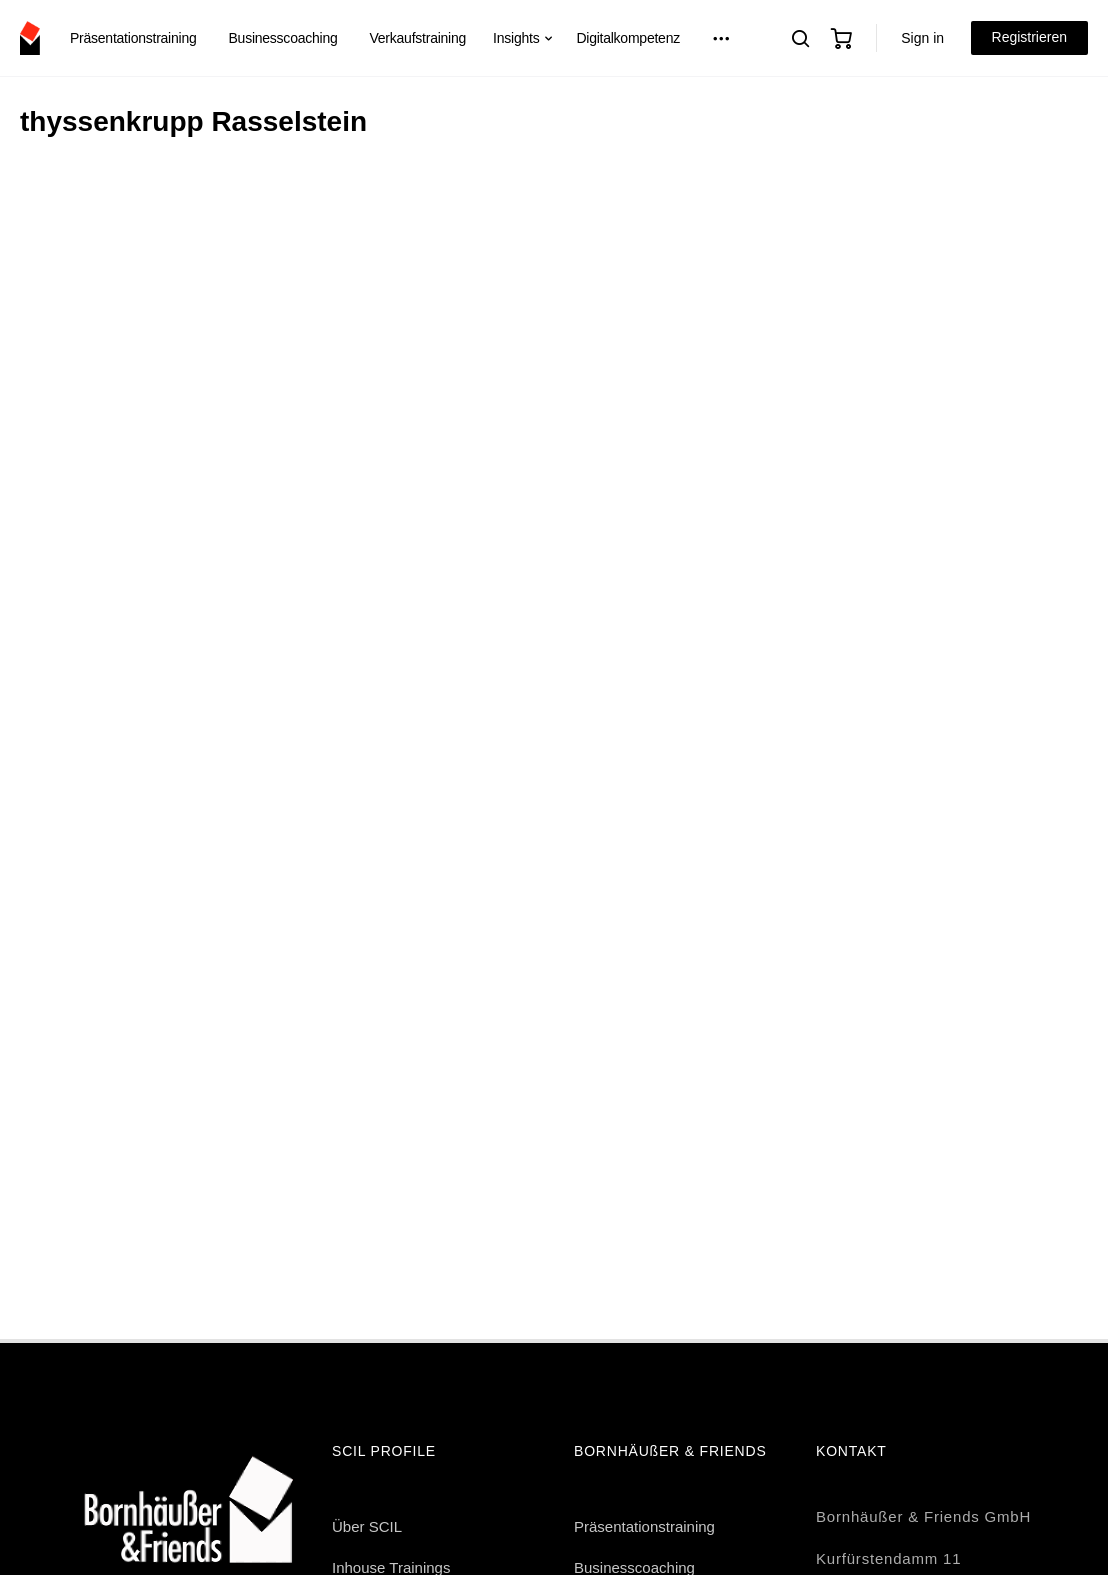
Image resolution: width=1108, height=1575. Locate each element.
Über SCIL (367, 1526)
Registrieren (1029, 37)
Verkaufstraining (418, 38)
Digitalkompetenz (628, 38)
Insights (516, 38)
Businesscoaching (282, 38)
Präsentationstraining (133, 38)
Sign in (922, 38)
